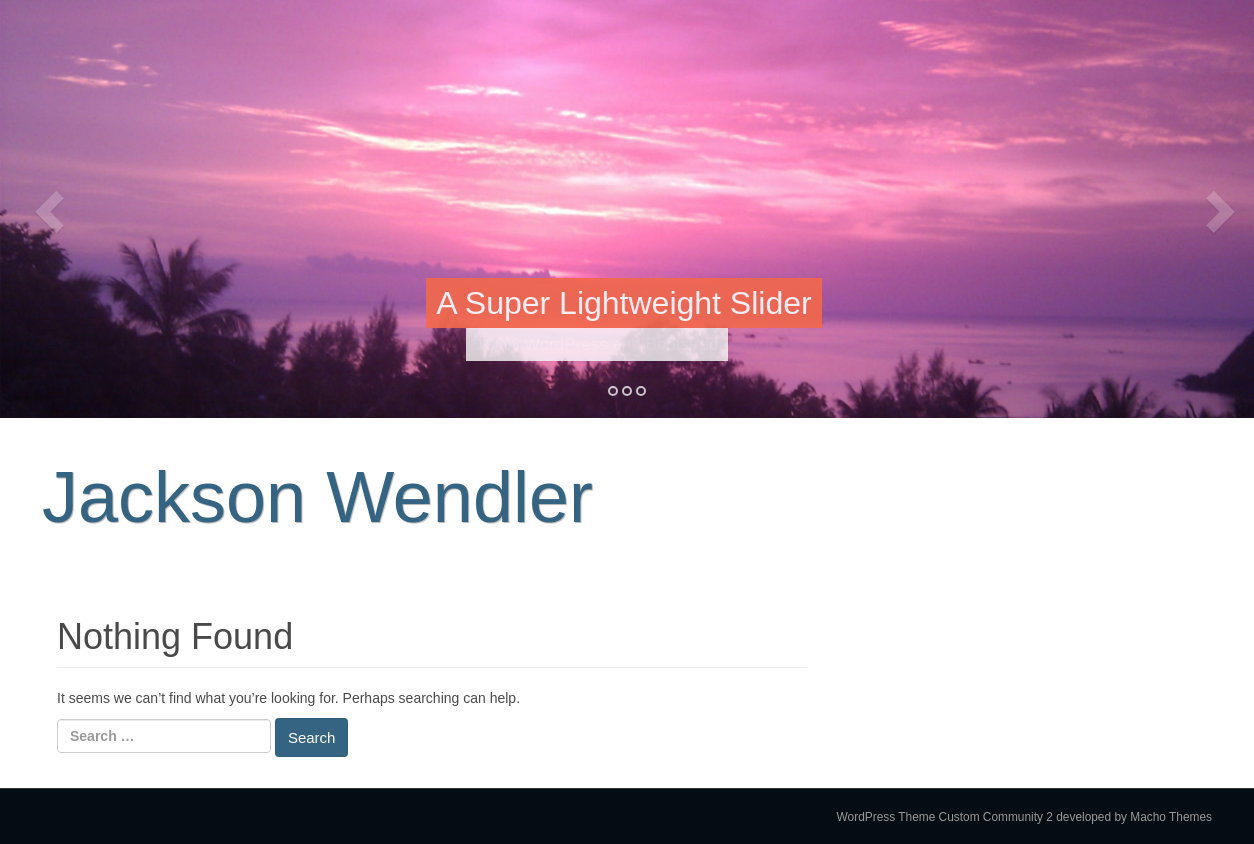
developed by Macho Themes (1134, 817)
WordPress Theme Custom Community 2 (945, 817)
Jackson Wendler (317, 497)
